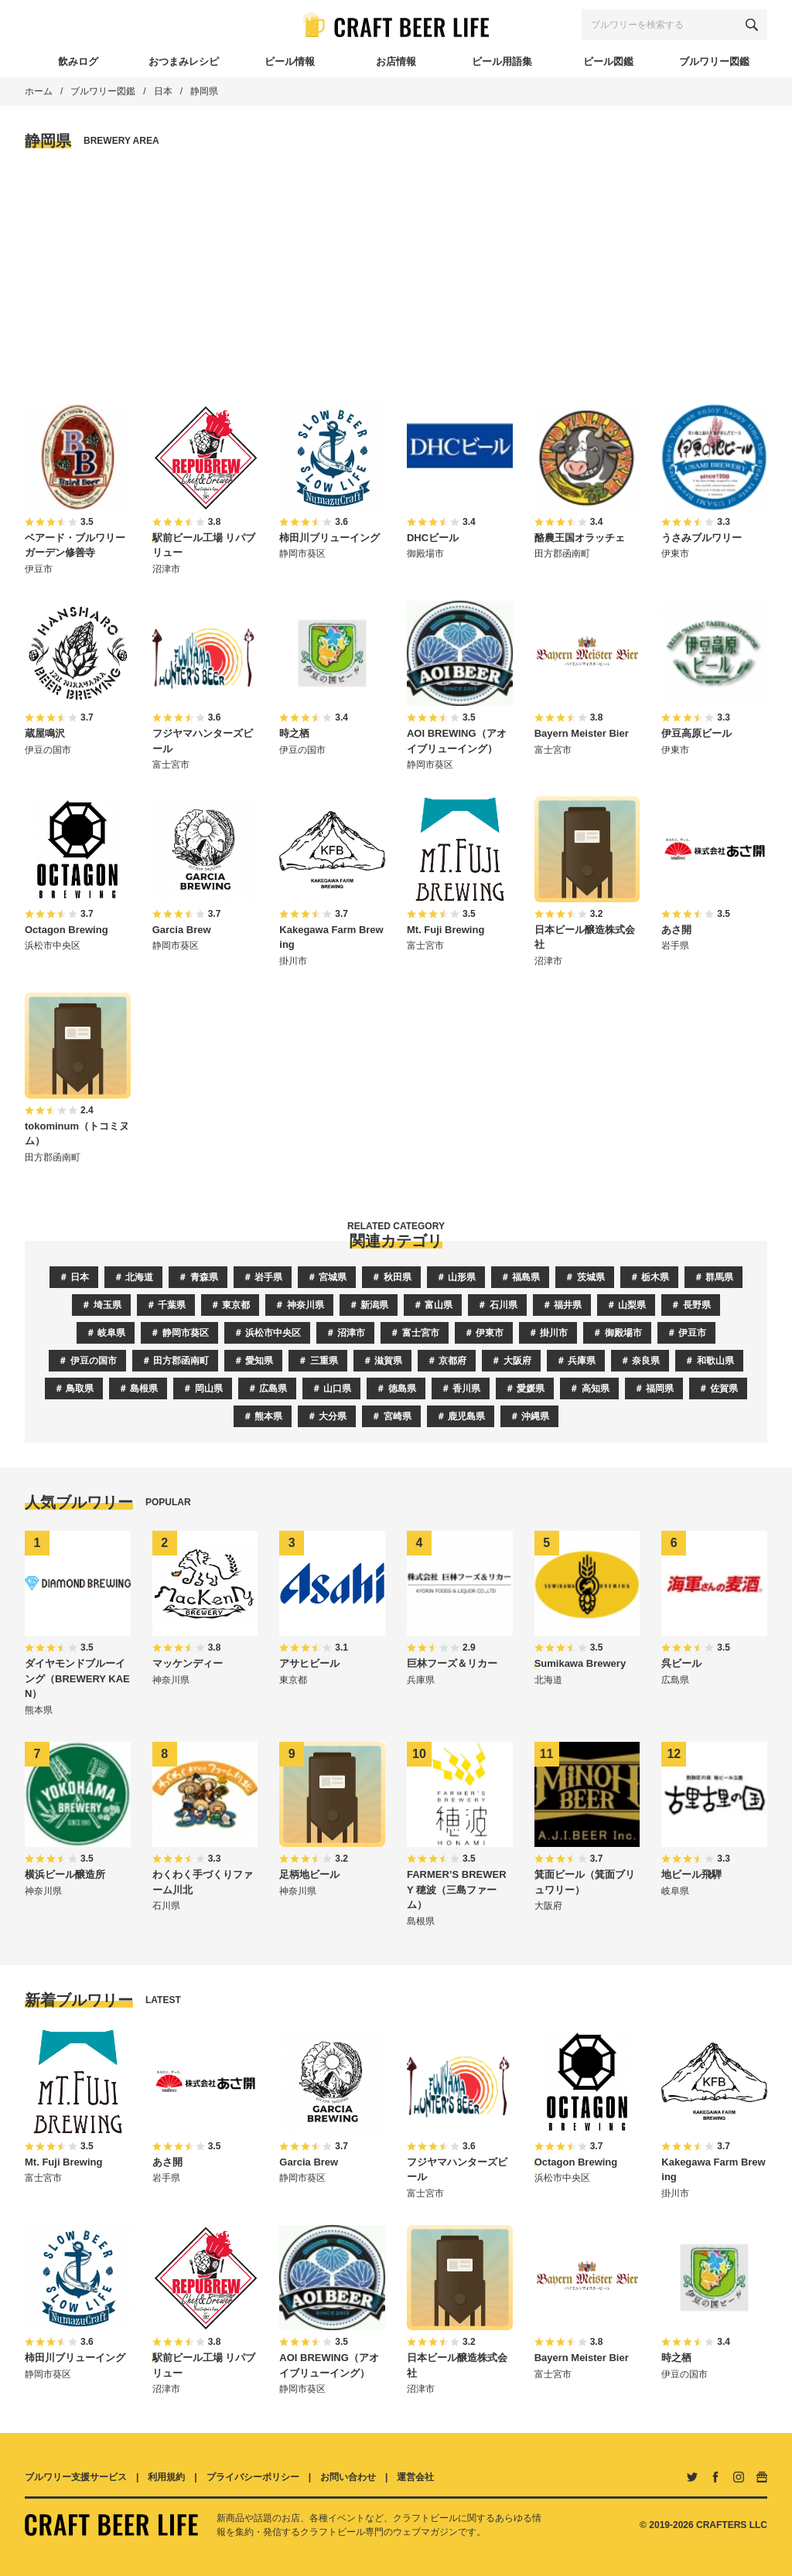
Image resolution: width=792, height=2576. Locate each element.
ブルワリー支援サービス (76, 2477)
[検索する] (751, 24)
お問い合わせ (348, 2477)
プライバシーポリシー (253, 2477)
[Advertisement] (396, 277)
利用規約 (166, 2477)
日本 (163, 91)
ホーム (39, 91)
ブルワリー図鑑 (102, 91)
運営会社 (415, 2477)
